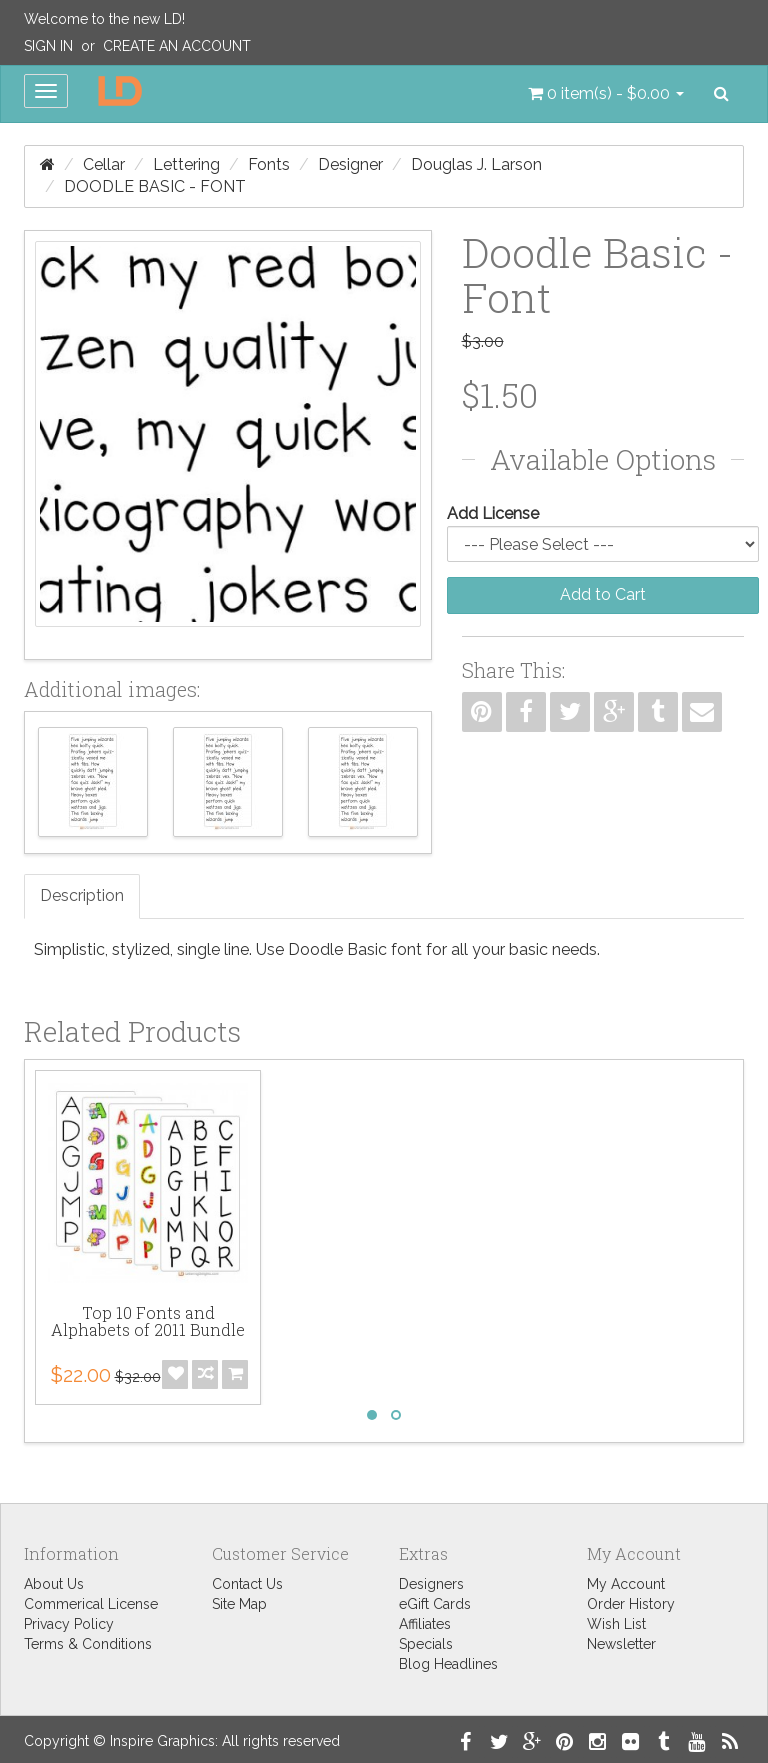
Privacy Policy (69, 1624)
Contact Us (247, 1584)
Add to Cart (603, 594)
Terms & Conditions (88, 1644)
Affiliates (425, 1624)
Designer (350, 164)
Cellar (104, 164)
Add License (493, 513)
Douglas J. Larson (476, 164)
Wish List (616, 1624)
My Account (626, 1584)
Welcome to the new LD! (104, 19)
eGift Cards (435, 1604)
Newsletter (621, 1644)
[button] (606, 94)
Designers (431, 1584)
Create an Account (177, 46)
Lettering (186, 164)
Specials (426, 1644)
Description (82, 895)
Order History (631, 1604)
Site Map (239, 1604)
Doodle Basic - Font (155, 186)
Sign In (48, 46)
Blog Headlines (448, 1664)
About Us (54, 1584)
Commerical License (91, 1604)
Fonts (269, 164)
